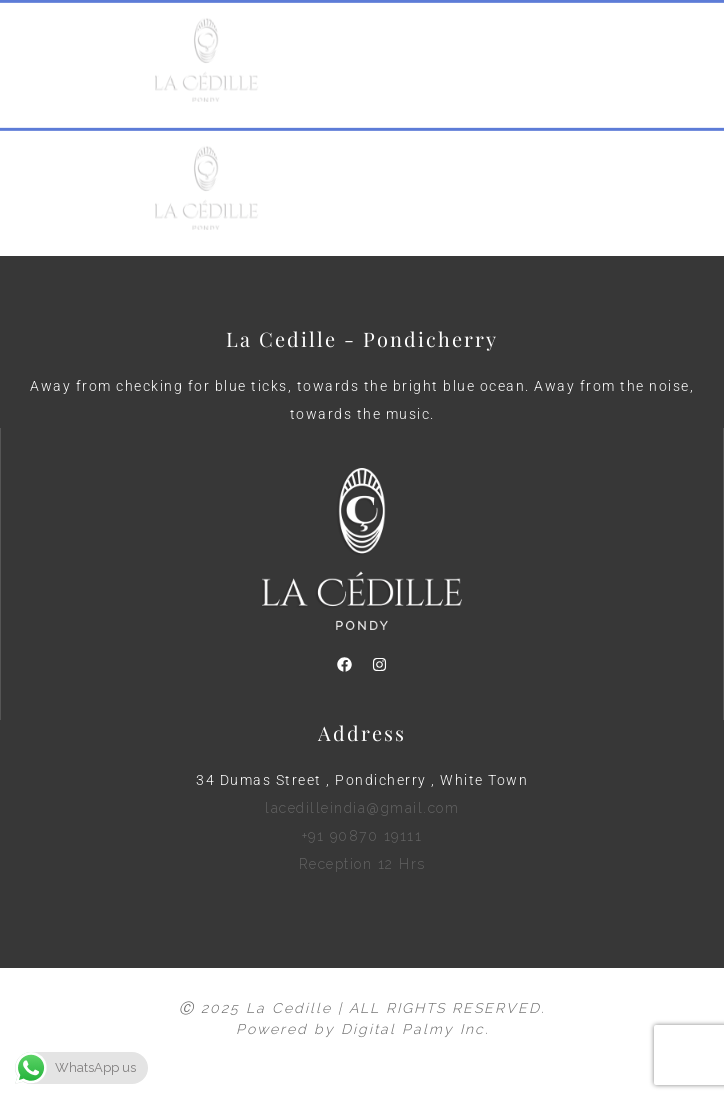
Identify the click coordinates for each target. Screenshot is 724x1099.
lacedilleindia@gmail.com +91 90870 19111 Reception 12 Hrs (362, 836)
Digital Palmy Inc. (415, 1029)
